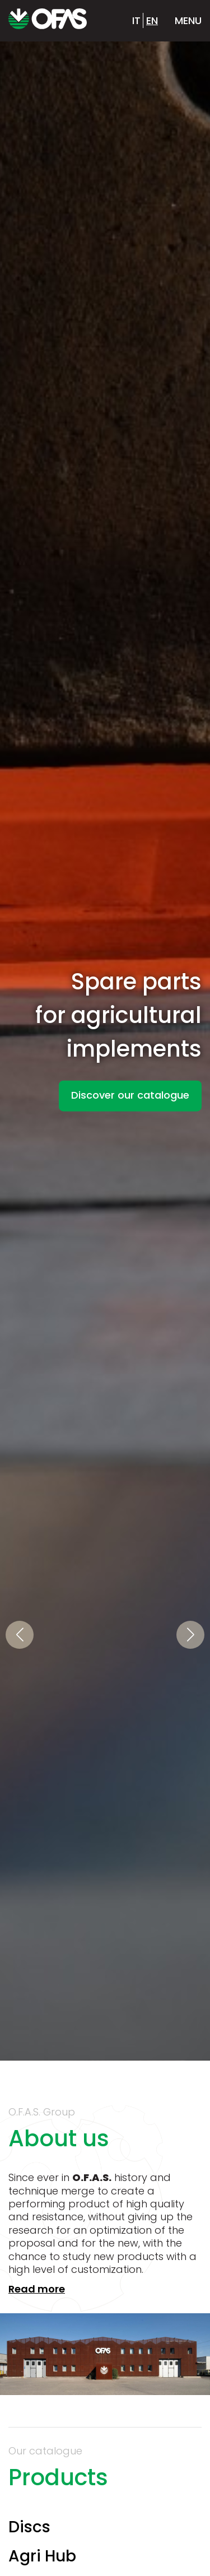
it (136, 20)
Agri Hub (42, 2556)
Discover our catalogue (130, 1094)
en (152, 20)
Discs (29, 2527)
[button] (20, 1635)
